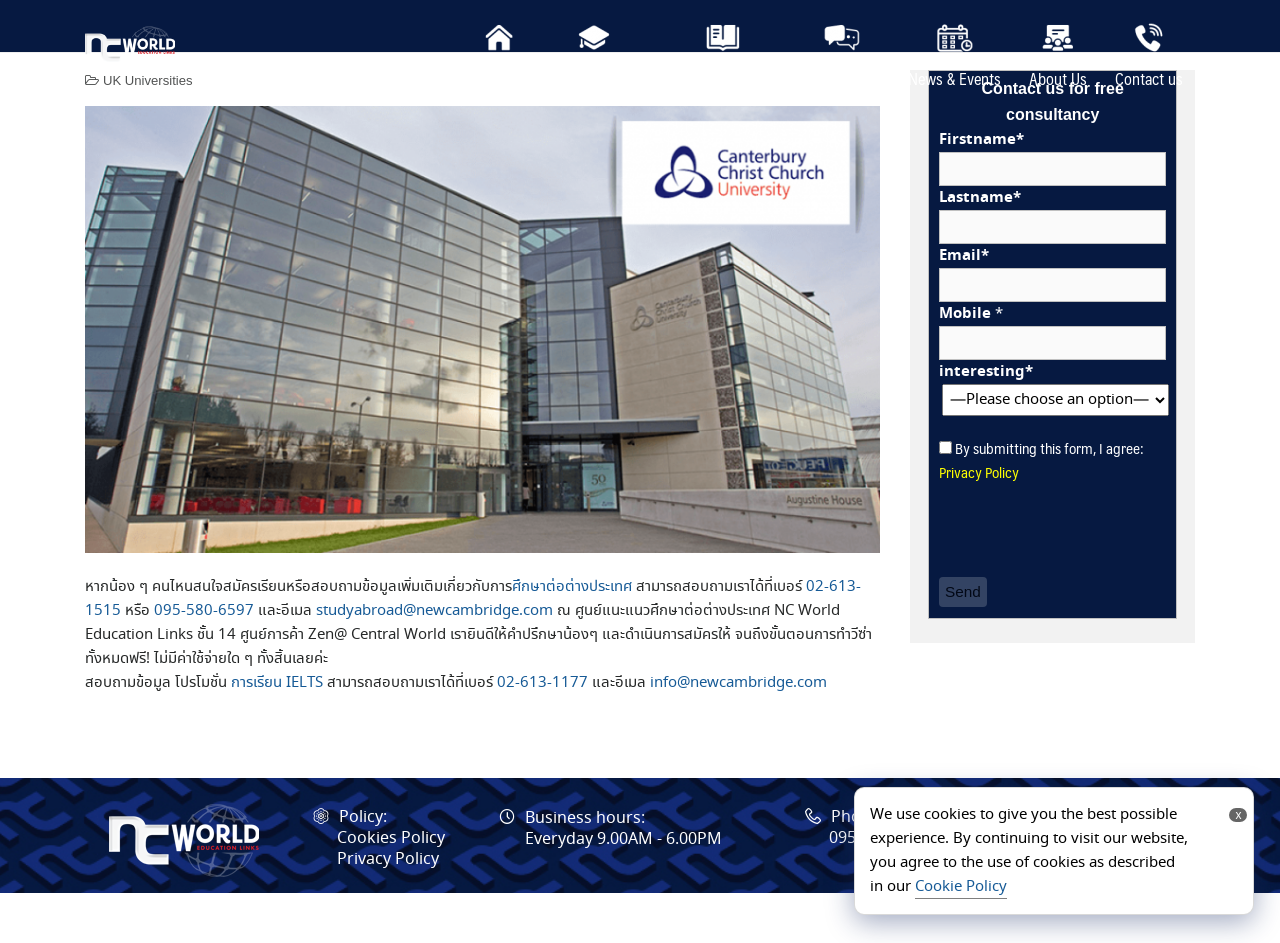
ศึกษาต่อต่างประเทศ (572, 637)
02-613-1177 (542, 733)
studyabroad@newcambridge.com (434, 661)
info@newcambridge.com (738, 733)
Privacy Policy (979, 521)
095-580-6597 (204, 661)
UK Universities (148, 130)
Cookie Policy (961, 887)
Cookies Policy (391, 888)
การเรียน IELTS (277, 733)
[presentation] (1091, 581)
